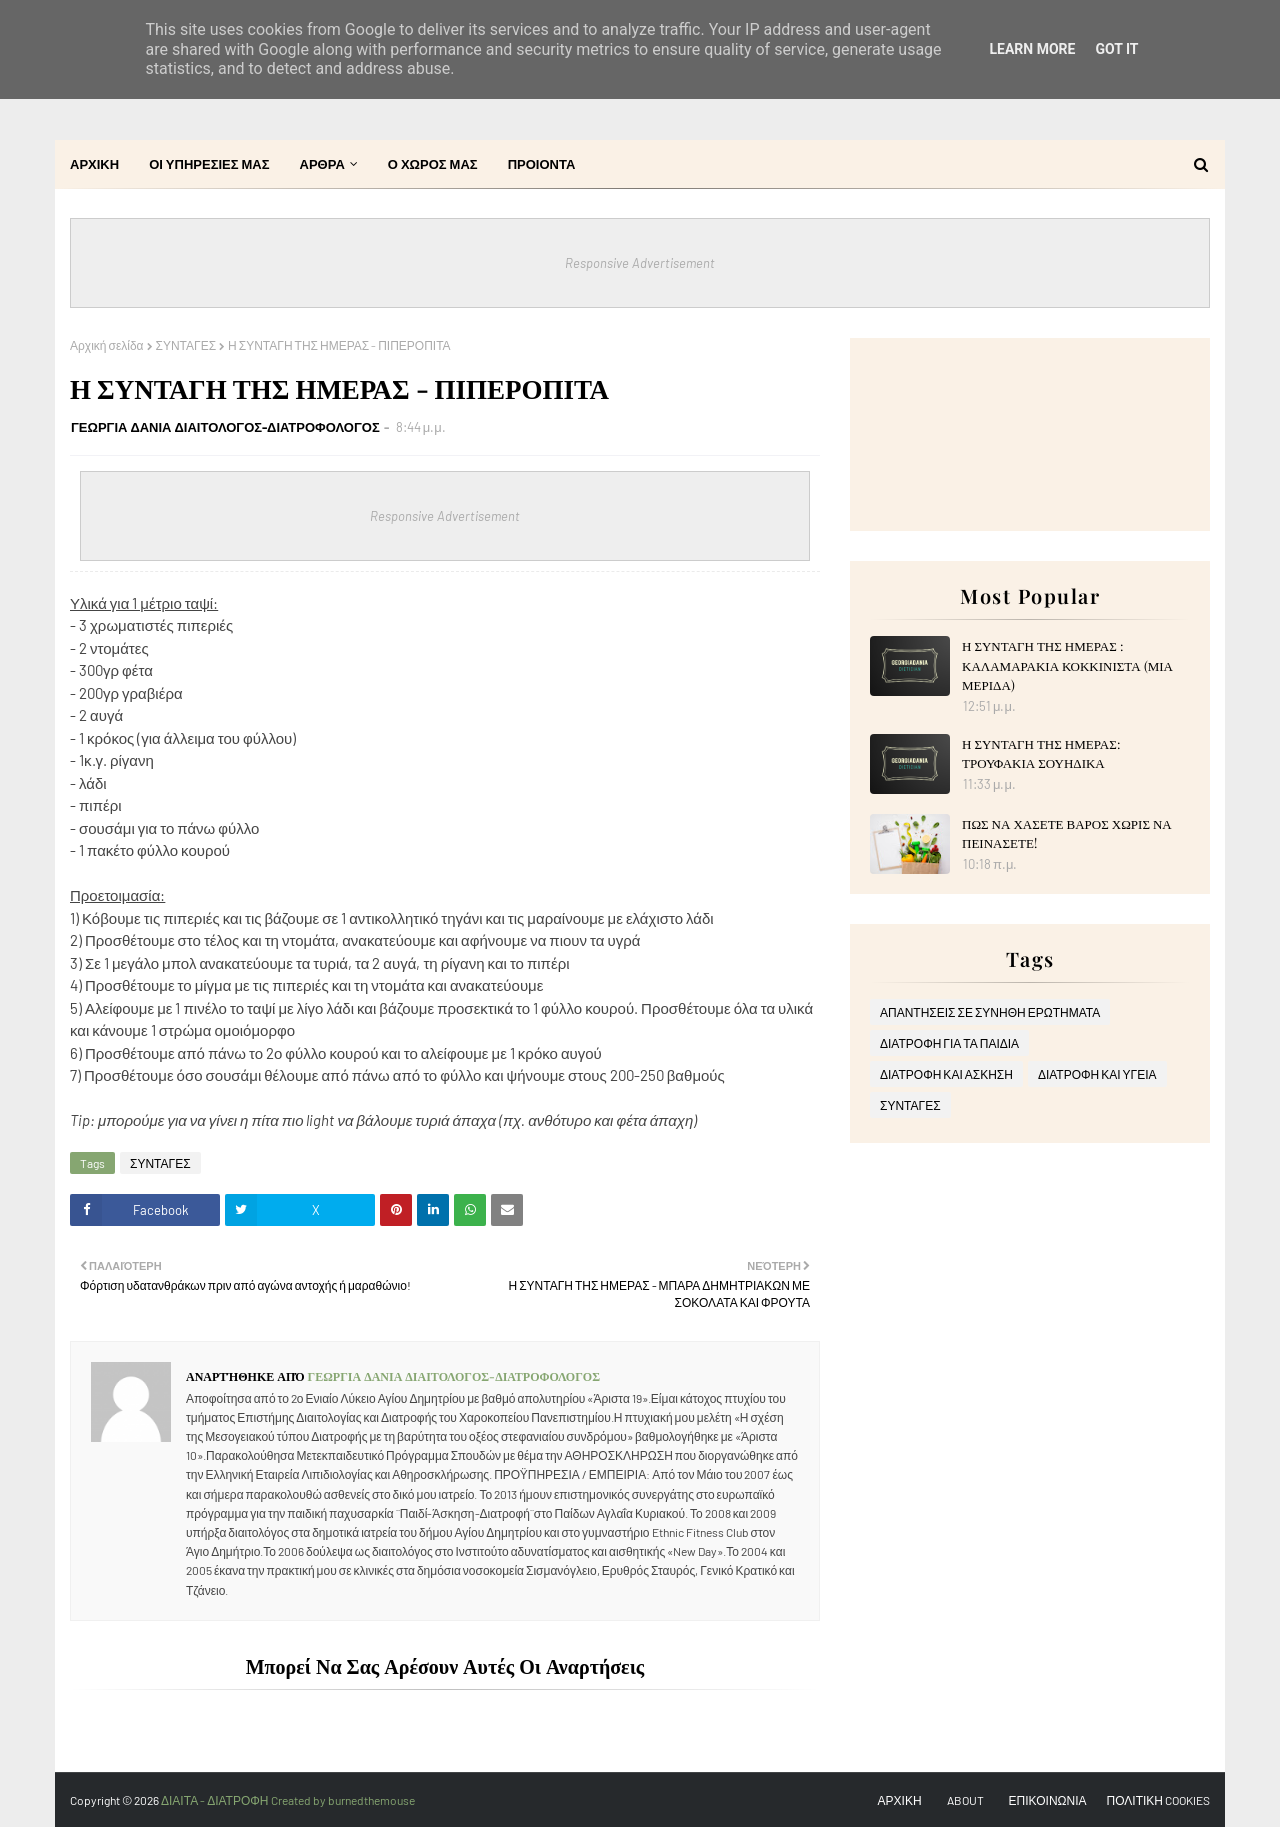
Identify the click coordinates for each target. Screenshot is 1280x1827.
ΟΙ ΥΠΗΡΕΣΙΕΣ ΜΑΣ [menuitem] (209, 164)
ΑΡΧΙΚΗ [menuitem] (94, 164)
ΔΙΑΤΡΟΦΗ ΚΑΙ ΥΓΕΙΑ (1097, 1074)
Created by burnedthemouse (343, 1800)
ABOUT (965, 1800)
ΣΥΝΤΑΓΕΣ (186, 345)
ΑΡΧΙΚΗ (900, 1800)
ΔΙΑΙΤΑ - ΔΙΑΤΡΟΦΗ (216, 1800)
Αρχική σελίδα (107, 345)
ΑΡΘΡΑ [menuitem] (322, 164)
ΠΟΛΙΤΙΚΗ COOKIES (1158, 1800)
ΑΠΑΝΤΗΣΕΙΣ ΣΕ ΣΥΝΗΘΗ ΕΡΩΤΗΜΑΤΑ (990, 1012)
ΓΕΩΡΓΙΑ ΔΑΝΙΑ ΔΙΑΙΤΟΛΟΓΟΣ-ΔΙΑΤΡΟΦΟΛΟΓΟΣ (225, 427)
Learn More (1032, 49)
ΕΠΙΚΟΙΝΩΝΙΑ (1048, 1800)
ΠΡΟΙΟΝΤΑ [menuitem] (542, 164)
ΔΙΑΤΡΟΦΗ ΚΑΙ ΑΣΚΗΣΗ (946, 1074)
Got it (1116, 49)
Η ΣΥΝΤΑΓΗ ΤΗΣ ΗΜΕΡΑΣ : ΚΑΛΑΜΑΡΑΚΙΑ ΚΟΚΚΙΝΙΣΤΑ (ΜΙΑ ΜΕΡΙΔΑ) (1067, 665)
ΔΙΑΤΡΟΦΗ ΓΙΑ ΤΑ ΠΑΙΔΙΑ (949, 1043)
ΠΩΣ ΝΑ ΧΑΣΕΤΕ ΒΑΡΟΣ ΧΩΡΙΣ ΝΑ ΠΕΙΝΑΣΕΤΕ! (1067, 833)
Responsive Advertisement (640, 263)
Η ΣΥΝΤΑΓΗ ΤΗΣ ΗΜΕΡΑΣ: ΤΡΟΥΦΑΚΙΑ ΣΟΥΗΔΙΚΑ (1041, 753)
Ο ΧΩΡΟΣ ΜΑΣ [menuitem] (433, 164)
